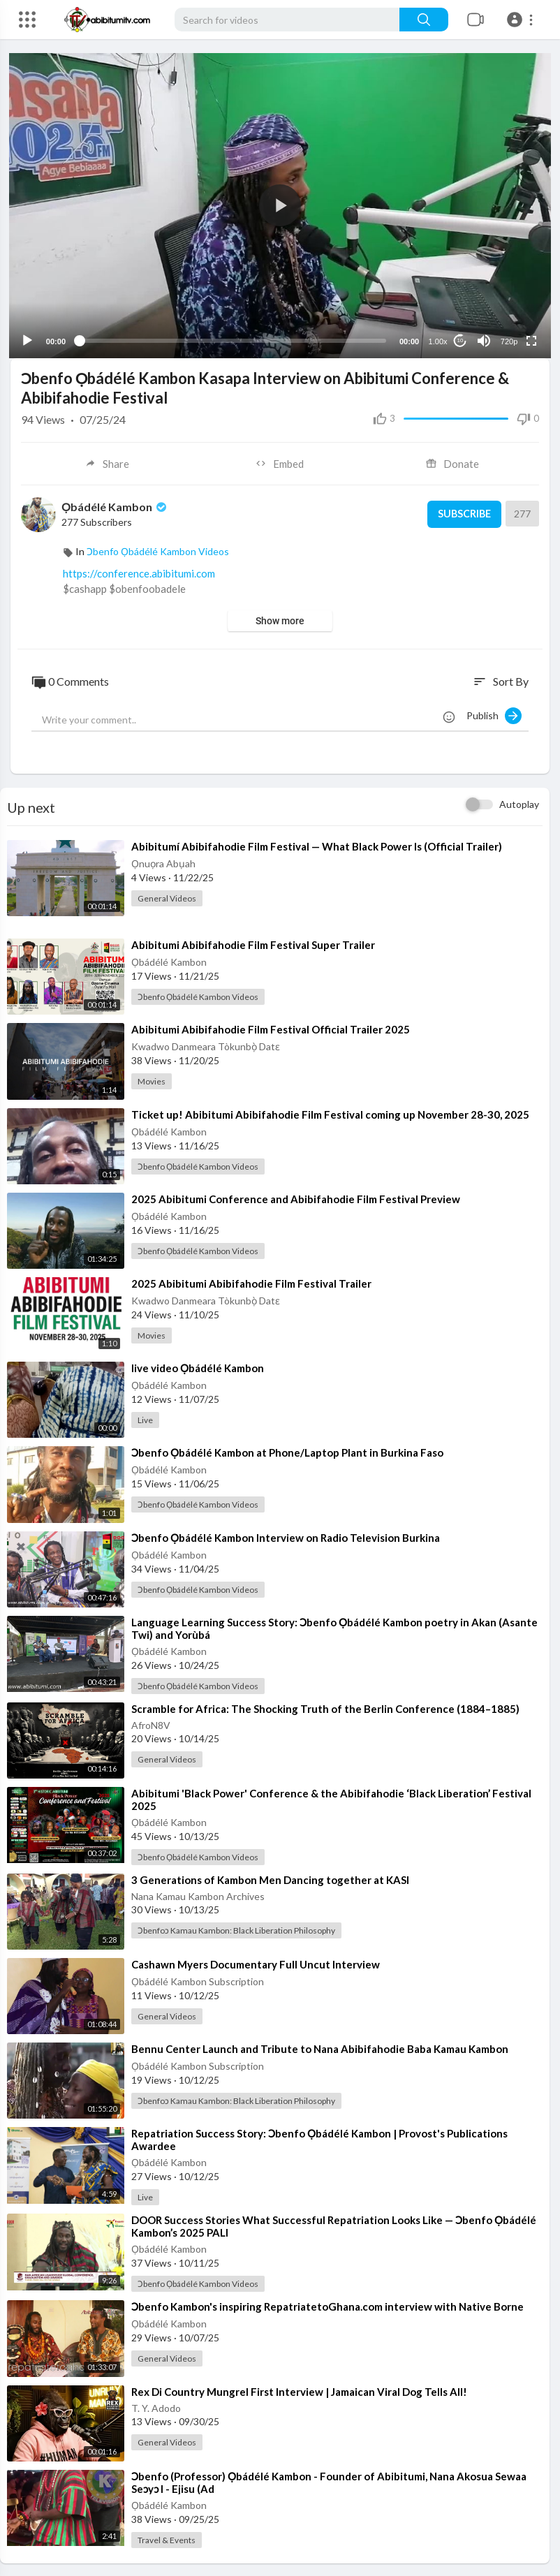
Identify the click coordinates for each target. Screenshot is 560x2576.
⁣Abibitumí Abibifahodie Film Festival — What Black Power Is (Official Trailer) (316, 845)
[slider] (232, 339)
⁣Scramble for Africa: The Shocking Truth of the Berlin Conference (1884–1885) (325, 1706)
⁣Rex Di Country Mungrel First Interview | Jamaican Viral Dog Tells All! (299, 2389)
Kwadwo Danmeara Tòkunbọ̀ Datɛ (205, 1045)
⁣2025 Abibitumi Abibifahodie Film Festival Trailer (251, 1282)
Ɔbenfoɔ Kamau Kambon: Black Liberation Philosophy (236, 1929)
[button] (522, 19)
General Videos (167, 897)
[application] (280, 204)
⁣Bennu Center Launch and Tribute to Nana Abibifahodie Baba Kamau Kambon (319, 2047)
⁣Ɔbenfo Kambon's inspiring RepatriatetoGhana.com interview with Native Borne (327, 2305)
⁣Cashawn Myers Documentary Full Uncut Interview (255, 1963)
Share (107, 461)
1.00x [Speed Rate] (436, 339)
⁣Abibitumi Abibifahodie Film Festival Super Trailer (253, 943)
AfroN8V (150, 1723)
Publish (494, 714)
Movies (151, 1080)
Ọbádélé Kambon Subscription (197, 1980)
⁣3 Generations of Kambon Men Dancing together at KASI (270, 1878)
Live (145, 1418)
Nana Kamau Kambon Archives (198, 1895)
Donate (453, 461)
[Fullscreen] (530, 339)
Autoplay (519, 803)
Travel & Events (167, 2538)
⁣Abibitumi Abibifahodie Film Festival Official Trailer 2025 (270, 1028)
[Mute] (482, 339)
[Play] (29, 339)
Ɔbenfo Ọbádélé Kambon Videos (158, 549)
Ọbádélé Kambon (114, 505)
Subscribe (461, 512)
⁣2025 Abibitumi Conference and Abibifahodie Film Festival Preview (295, 1197)
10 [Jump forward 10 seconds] (459, 339)
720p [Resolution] (507, 339)
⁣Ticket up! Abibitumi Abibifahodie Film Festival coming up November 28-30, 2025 (330, 1112)
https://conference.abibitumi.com (139, 571)
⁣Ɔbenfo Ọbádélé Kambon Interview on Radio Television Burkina (285, 1535)
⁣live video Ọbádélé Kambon (197, 1366)
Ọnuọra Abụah (163, 862)
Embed (280, 461)
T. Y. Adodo (156, 2406)
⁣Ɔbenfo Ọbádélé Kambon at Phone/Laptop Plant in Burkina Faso (287, 1451)
